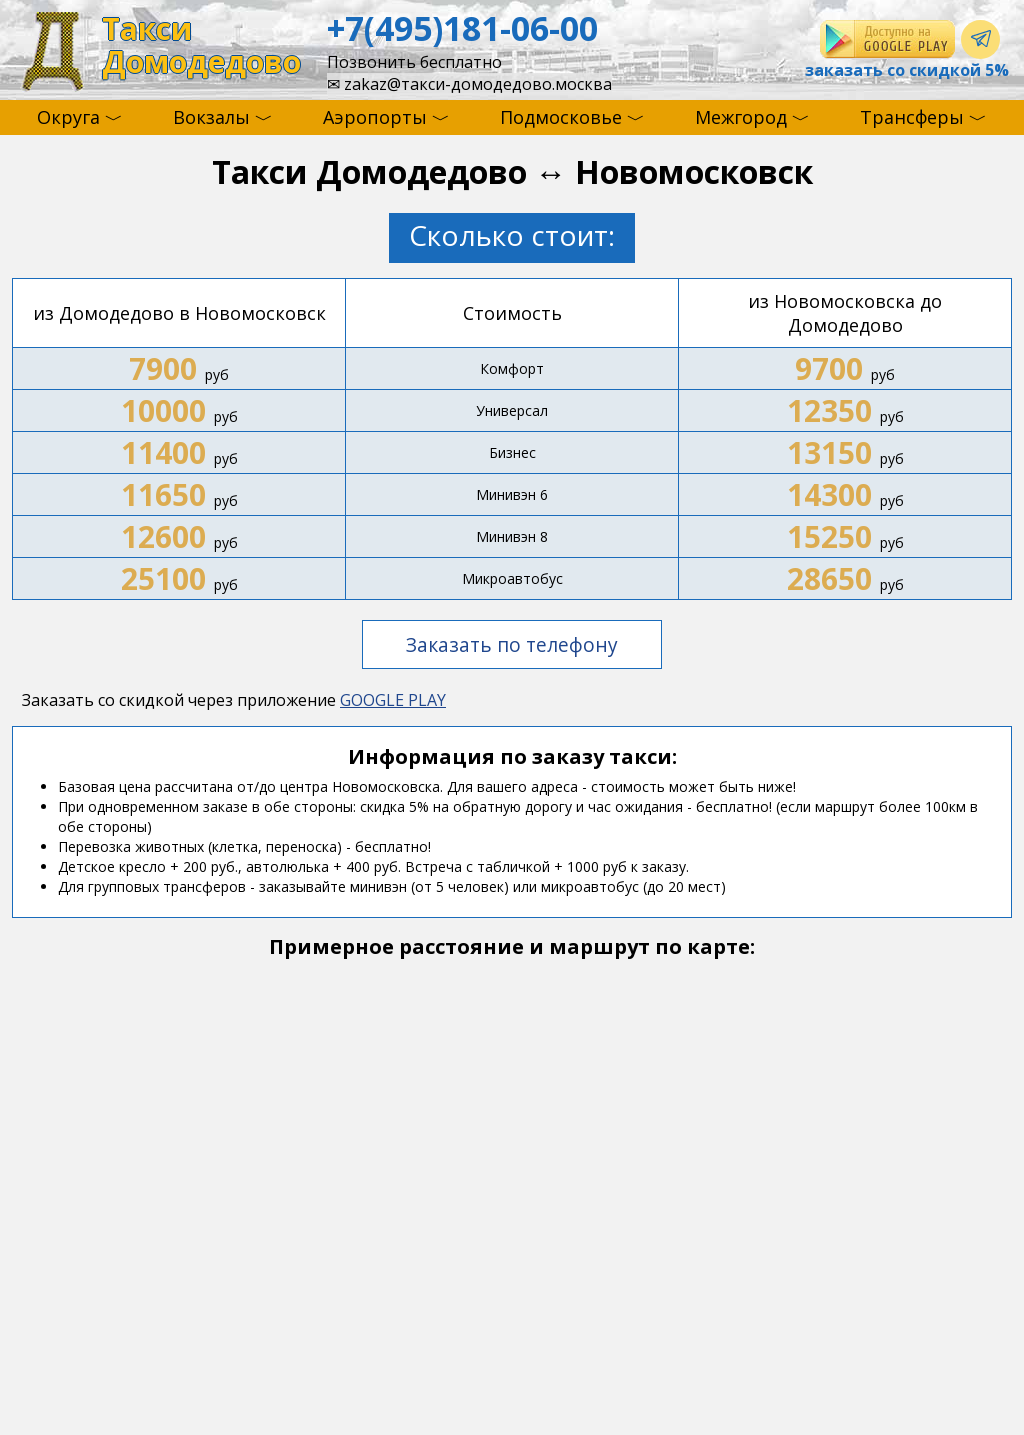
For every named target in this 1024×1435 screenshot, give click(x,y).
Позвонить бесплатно (414, 62)
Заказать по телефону (512, 644)
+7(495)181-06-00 (462, 28)
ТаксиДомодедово (201, 45)
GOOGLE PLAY (393, 700)
